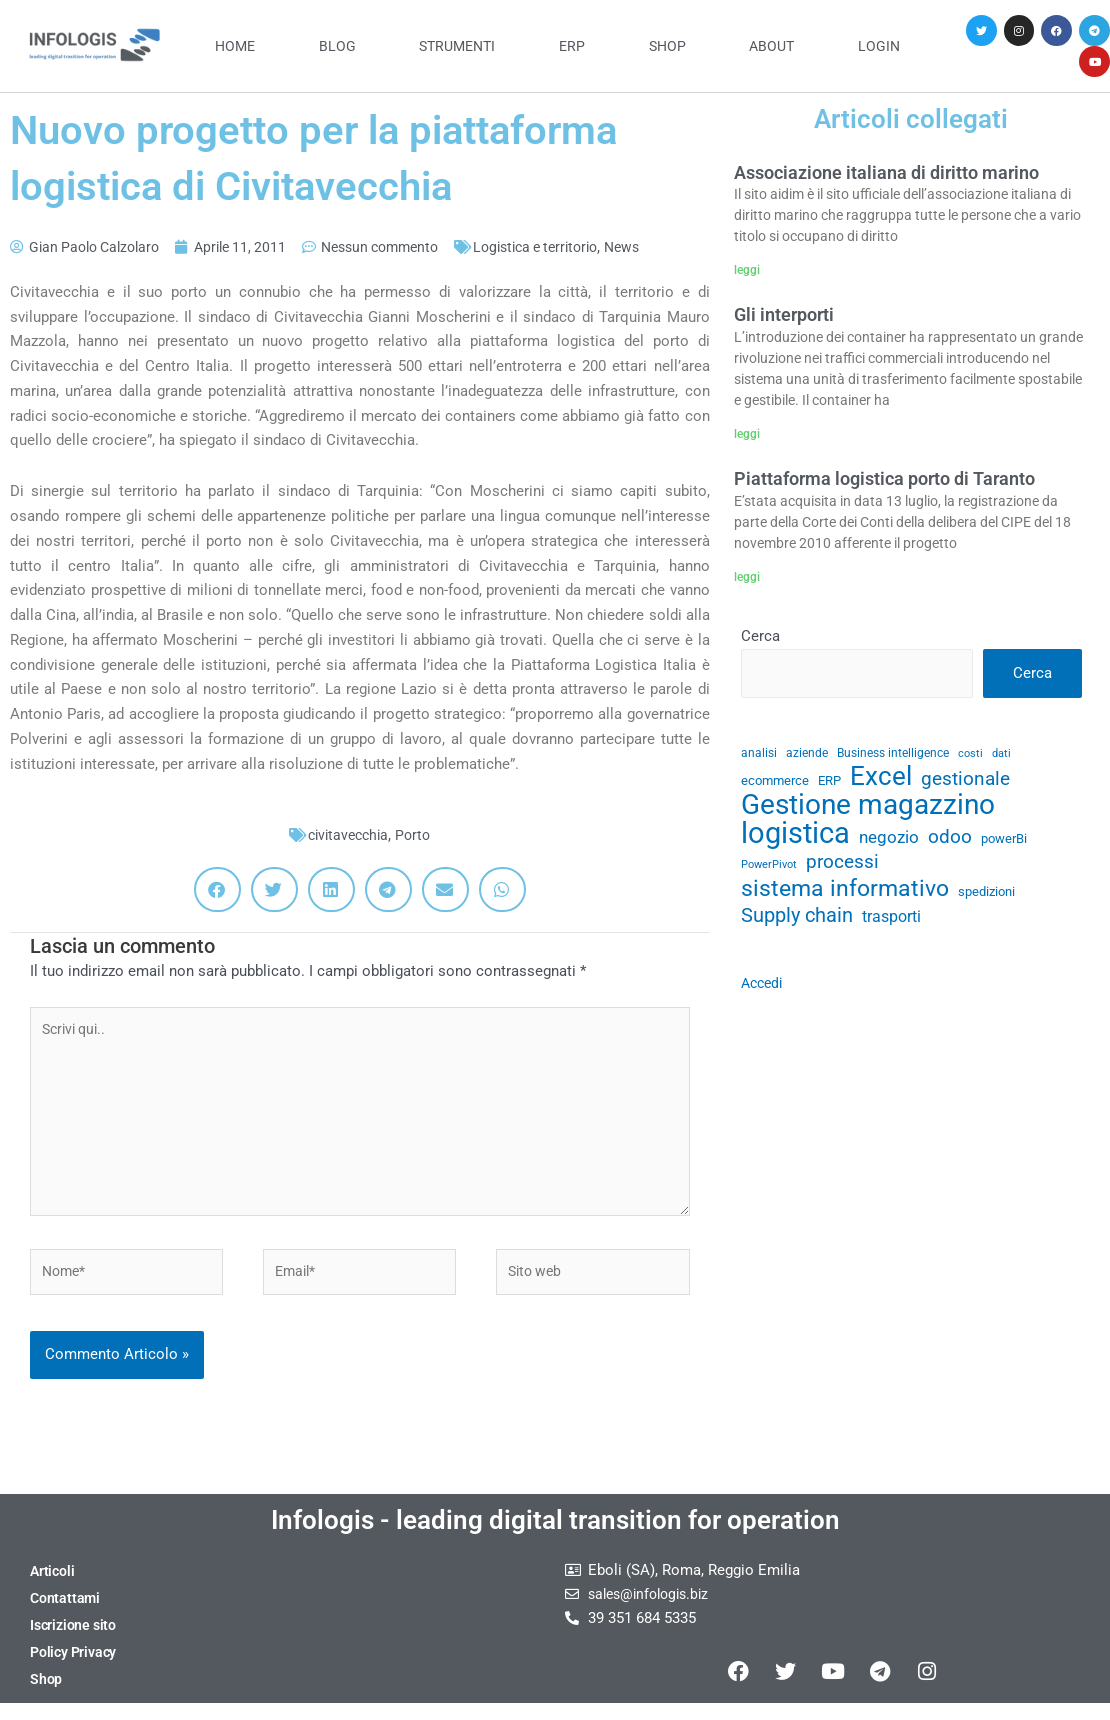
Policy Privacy (76, 1668)
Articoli (53, 1587)
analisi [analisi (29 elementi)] (759, 756)
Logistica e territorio (569, 247)
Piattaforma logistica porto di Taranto (884, 479)
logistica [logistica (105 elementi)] (795, 840)
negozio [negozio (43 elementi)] (889, 844)
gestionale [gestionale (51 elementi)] (965, 783)
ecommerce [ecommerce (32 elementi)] (775, 785)
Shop (667, 46)
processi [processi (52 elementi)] (842, 870)
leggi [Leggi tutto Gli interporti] (747, 434)
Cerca (760, 637)
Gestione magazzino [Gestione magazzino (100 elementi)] (868, 811)
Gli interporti (784, 315)
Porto (416, 835)
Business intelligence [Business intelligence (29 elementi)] (893, 756)
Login (879, 46)
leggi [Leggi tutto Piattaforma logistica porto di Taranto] (747, 577)
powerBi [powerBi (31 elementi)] (1004, 845)
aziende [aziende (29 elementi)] (807, 756)
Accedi (764, 995)
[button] (217, 889)
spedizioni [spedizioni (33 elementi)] (986, 901)
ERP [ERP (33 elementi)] (829, 785)
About (771, 46)
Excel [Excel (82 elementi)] (881, 781)
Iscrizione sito (75, 1641)
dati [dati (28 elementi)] (1001, 756)
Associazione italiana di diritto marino (886, 172)
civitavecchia (347, 835)
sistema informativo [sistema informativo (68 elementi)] (845, 898)
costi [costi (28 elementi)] (970, 756)
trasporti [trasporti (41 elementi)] (891, 927)
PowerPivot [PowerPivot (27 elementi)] (769, 873)
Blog (337, 46)
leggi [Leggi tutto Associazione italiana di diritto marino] (747, 270)
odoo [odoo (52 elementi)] (950, 843)
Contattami (66, 1614)
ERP (572, 46)
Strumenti (457, 46)
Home (235, 46)
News (664, 247)
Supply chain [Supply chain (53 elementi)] (797, 926)
